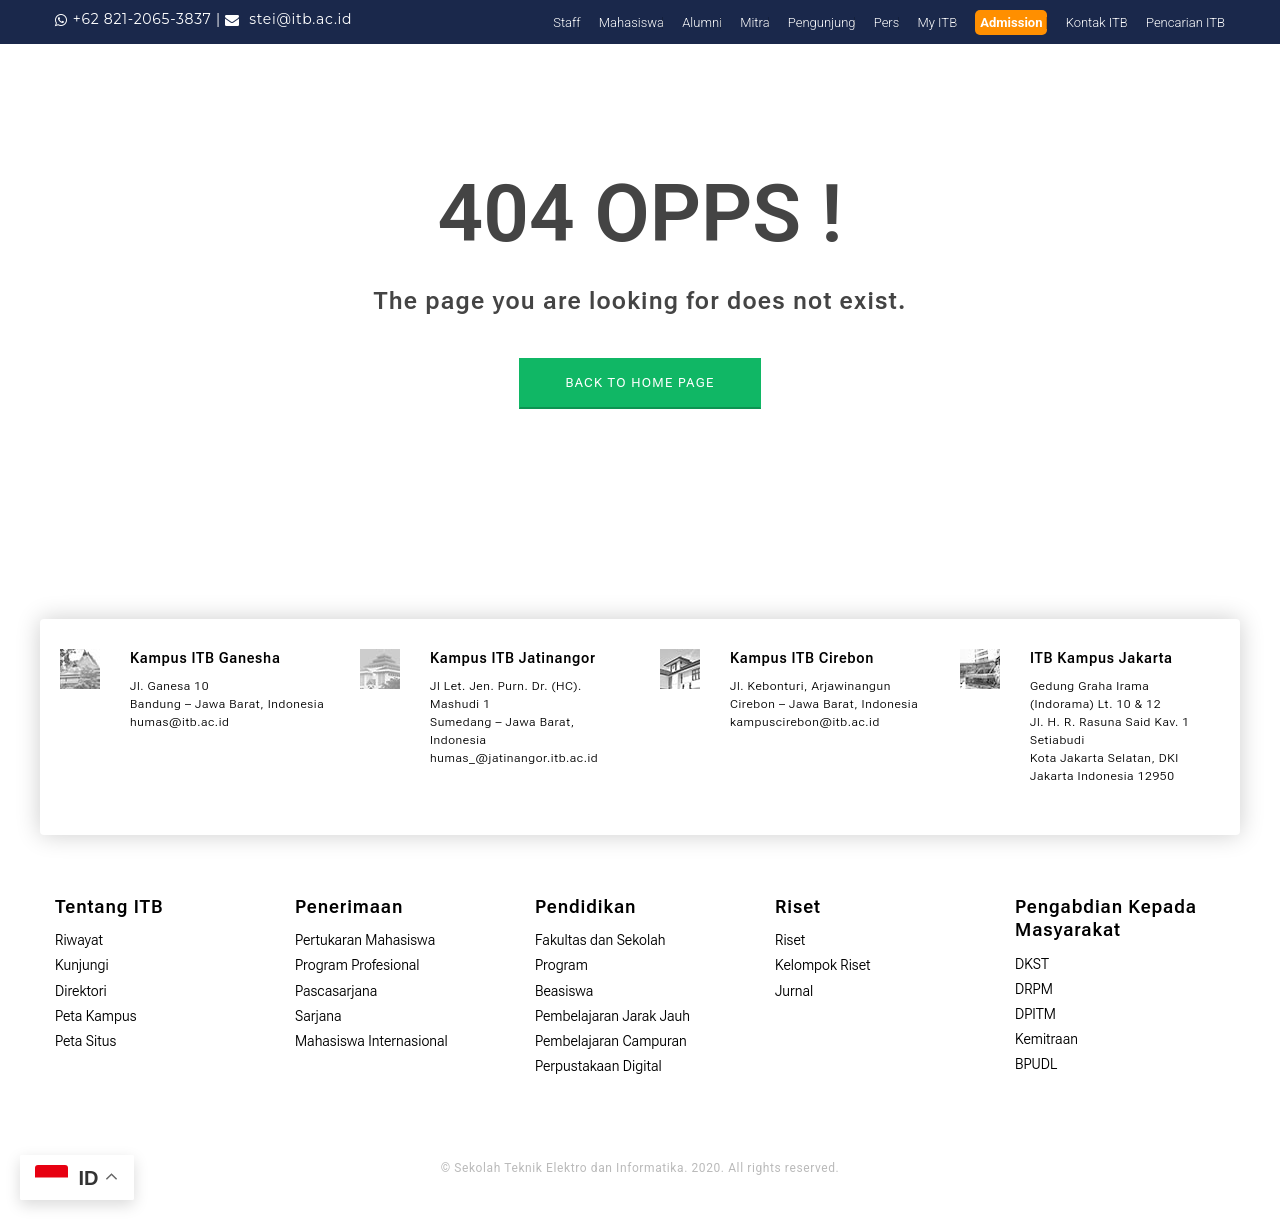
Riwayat (79, 940)
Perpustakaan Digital (598, 1066)
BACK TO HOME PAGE (639, 382)
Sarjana (318, 1016)
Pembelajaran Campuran (611, 1041)
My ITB (938, 22)
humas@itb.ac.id (179, 722)
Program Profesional (357, 965)
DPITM (1035, 1014)
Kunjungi (82, 965)
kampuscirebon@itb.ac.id (805, 722)
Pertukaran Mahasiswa (365, 940)
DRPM (1034, 989)
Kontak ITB (1097, 22)
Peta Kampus (96, 1016)
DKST (1032, 964)
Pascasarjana (336, 991)
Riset (790, 940)
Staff (566, 22)
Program (561, 965)
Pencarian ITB (1185, 22)
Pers (887, 22)
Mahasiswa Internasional (371, 1041)
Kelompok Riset (823, 965)
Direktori (81, 991)
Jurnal (794, 991)
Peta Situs (85, 1041)
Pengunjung (822, 22)
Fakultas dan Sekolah (600, 940)
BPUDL (1036, 1064)
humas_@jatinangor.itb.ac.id (514, 758)
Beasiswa (564, 991)
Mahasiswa (631, 22)
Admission (1011, 22)
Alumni (702, 22)
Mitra (754, 22)
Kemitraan (1046, 1039)
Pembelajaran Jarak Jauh (612, 1016)
